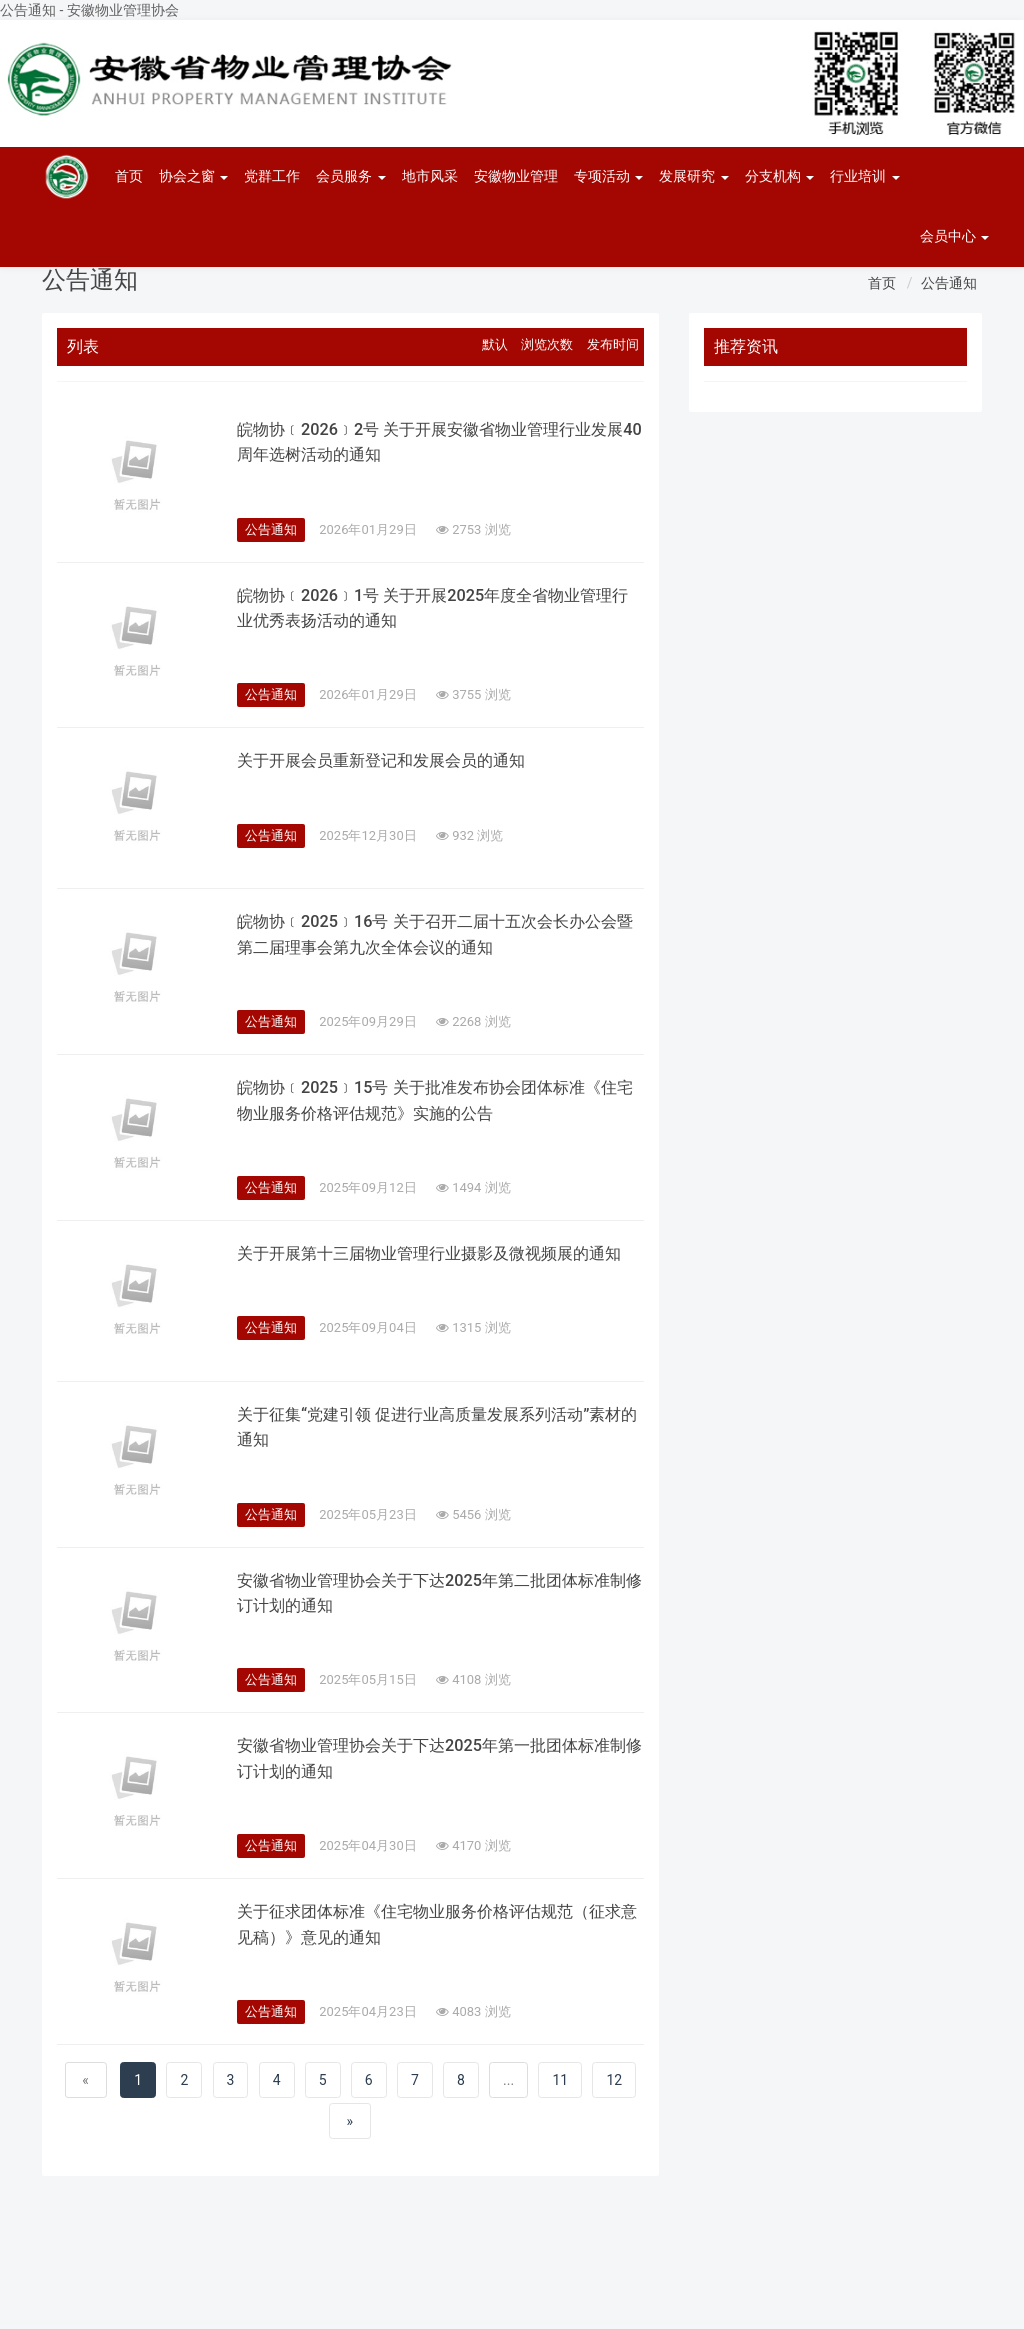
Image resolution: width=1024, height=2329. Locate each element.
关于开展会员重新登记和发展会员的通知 (399, 760)
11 (560, 2085)
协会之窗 (193, 176)
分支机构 (779, 176)
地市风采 (430, 176)
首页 (129, 176)
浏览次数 (547, 344)
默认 (495, 344)
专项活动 (608, 176)
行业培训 (864, 176)
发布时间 (613, 344)
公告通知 (949, 283)
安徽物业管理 (516, 176)
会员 (954, 236)
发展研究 (693, 176)
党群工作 (272, 176)
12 (614, 2085)
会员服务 (350, 176)
